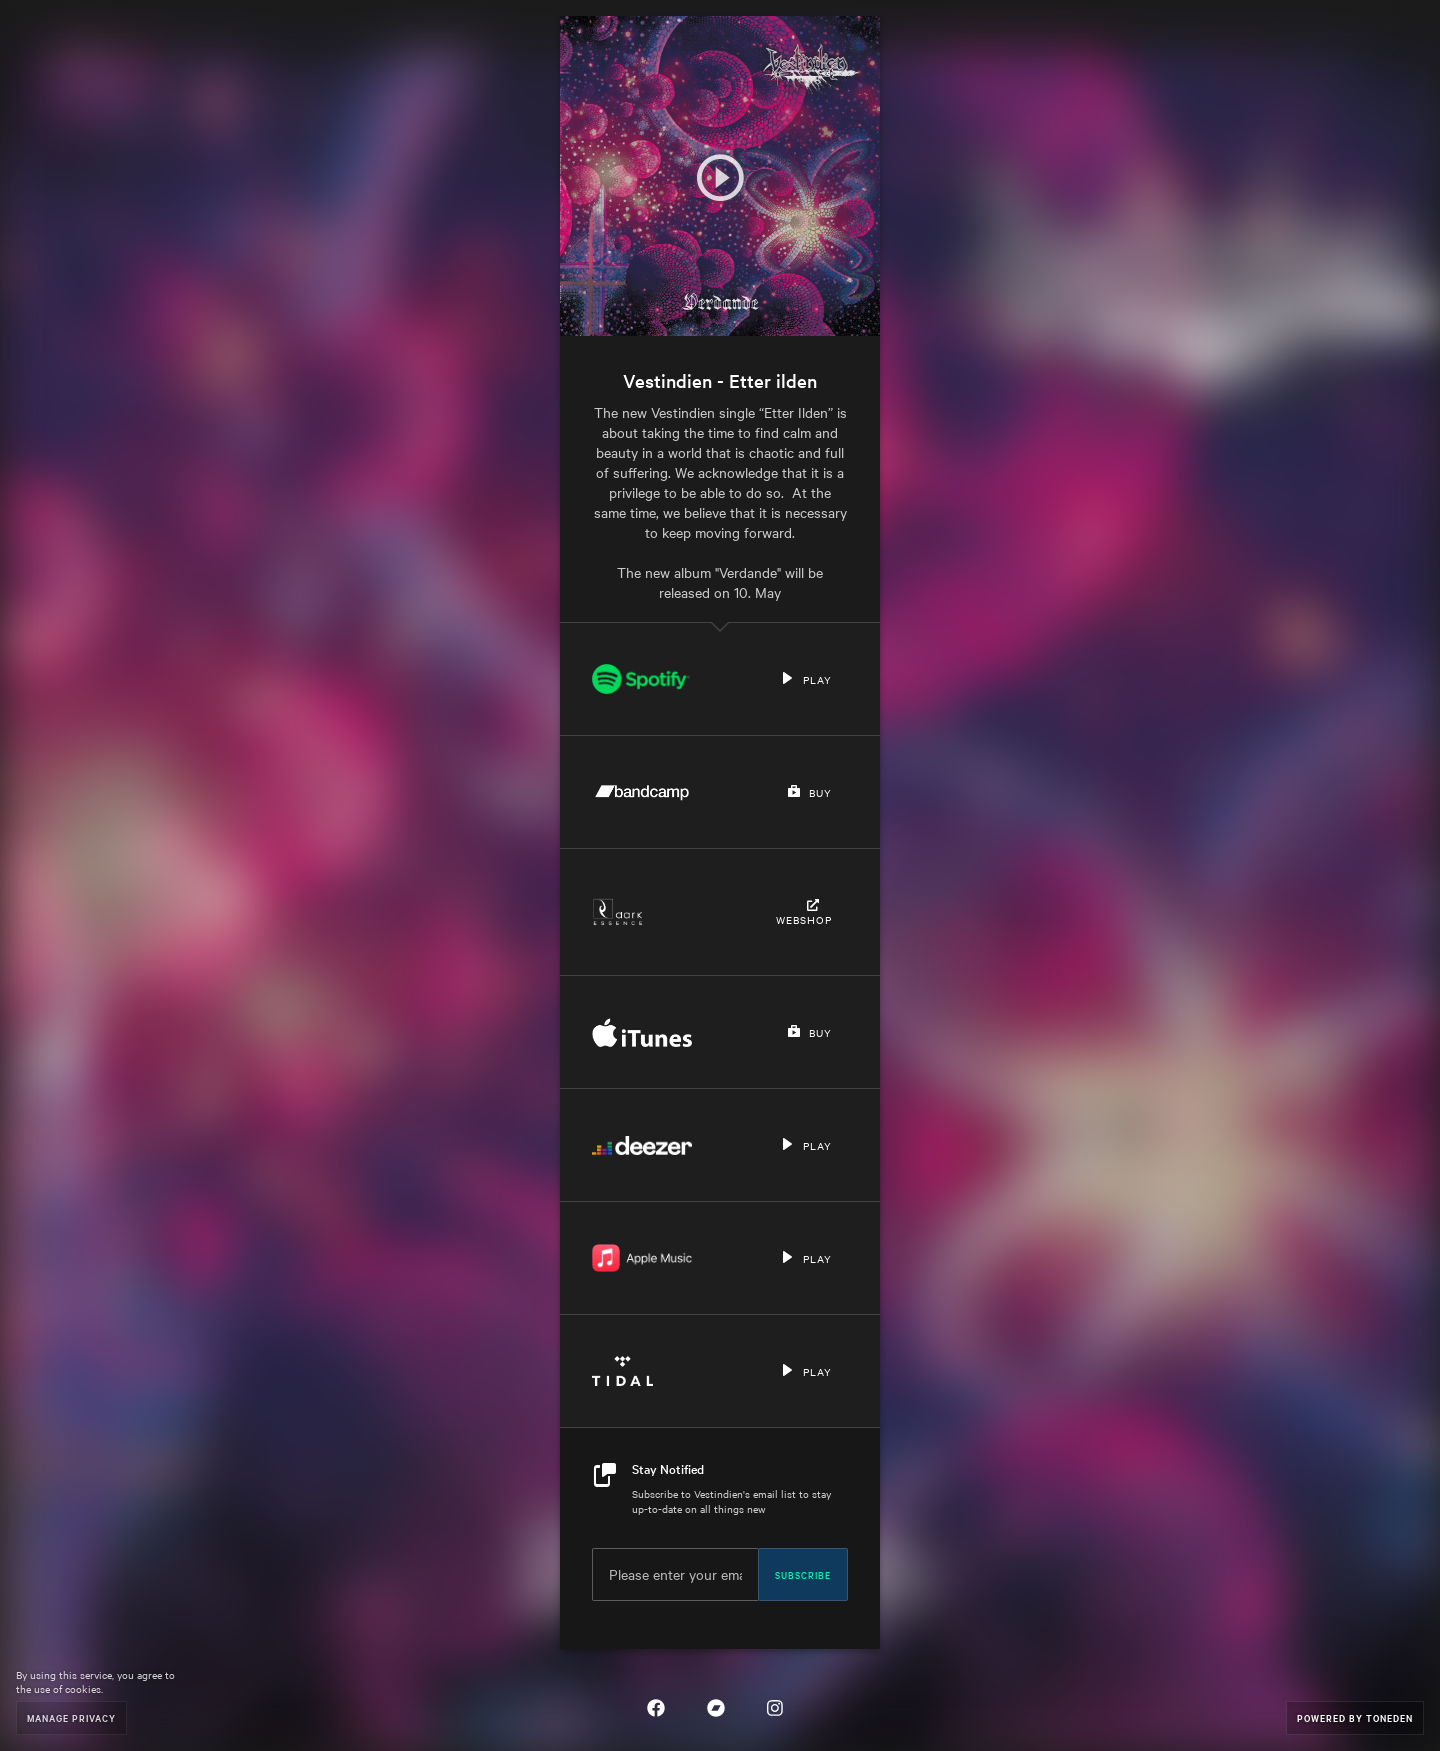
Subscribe (803, 1574)
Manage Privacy (71, 1717)
